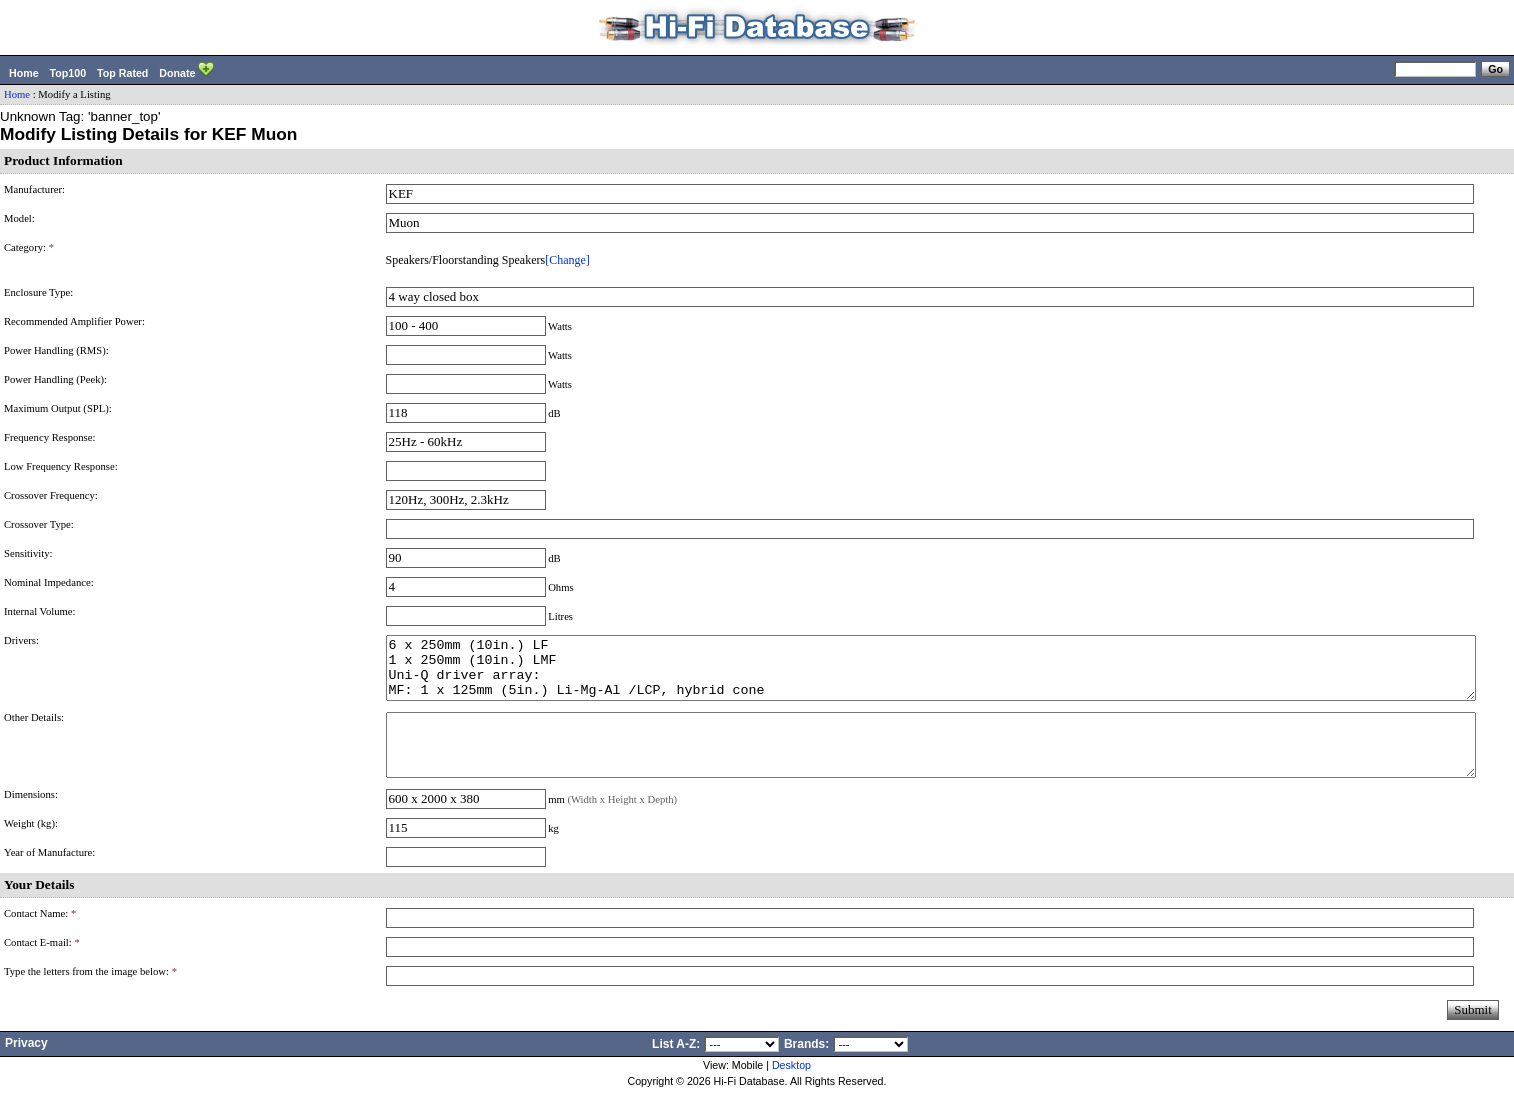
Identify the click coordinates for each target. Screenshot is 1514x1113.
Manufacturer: (34, 189)
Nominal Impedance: (49, 582)
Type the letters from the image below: (90, 995)
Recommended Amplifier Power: (74, 321)
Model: (19, 218)
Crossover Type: (39, 524)
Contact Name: (40, 937)
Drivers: (21, 640)
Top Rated (122, 73)
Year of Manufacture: (49, 876)
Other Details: (34, 729)
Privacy (26, 1067)
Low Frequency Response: (61, 466)
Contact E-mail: (42, 966)
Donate (186, 71)
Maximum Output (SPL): (58, 408)
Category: (29, 247)
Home (24, 73)
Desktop (791, 1089)
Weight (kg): (31, 847)
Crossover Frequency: (51, 495)
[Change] (567, 260)
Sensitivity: (28, 553)
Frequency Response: (49, 437)
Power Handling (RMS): (56, 350)
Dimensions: (31, 818)
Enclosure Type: (38, 292)
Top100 (68, 73)
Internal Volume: (40, 611)
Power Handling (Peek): (55, 379)
